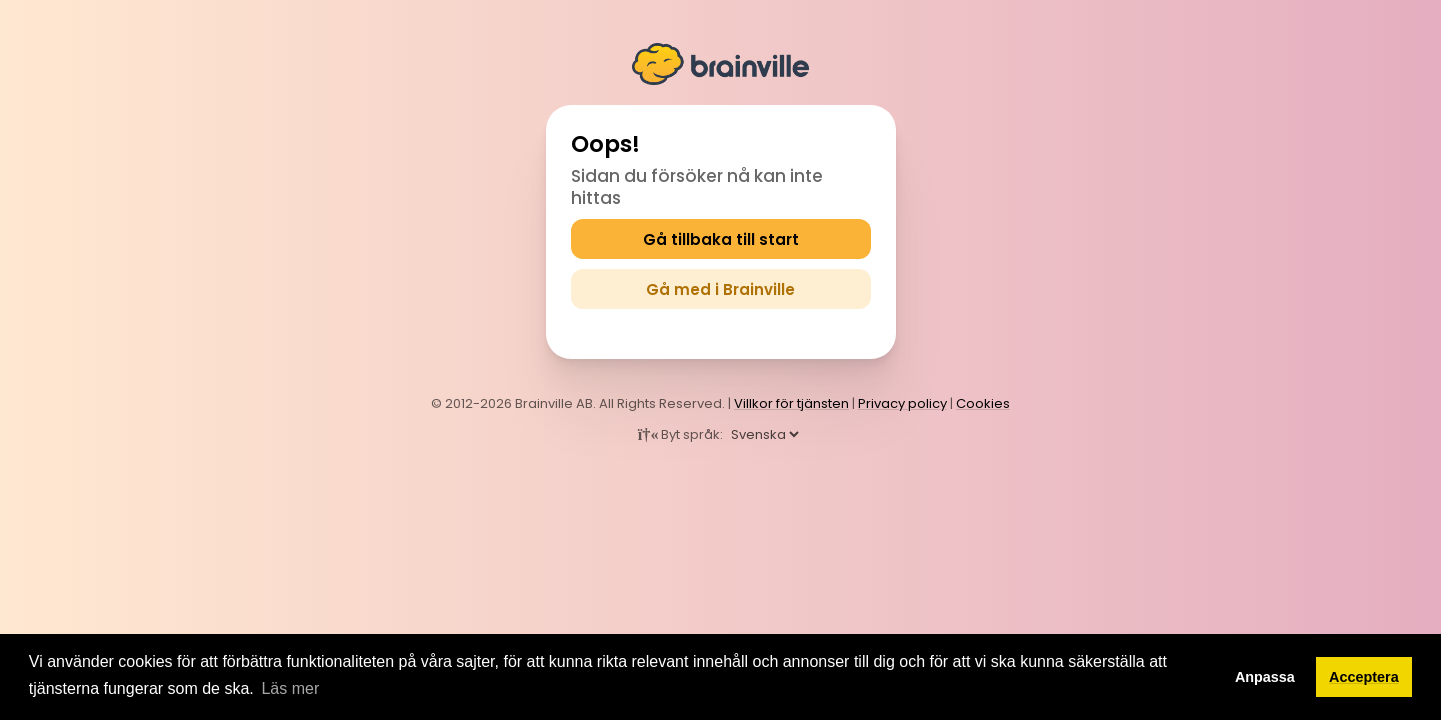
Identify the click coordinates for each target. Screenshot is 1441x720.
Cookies (983, 403)
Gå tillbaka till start (721, 239)
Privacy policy (902, 403)
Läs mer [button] (290, 688)
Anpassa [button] (1265, 677)
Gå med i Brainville (720, 289)
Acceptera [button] (1364, 677)
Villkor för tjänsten (791, 403)
